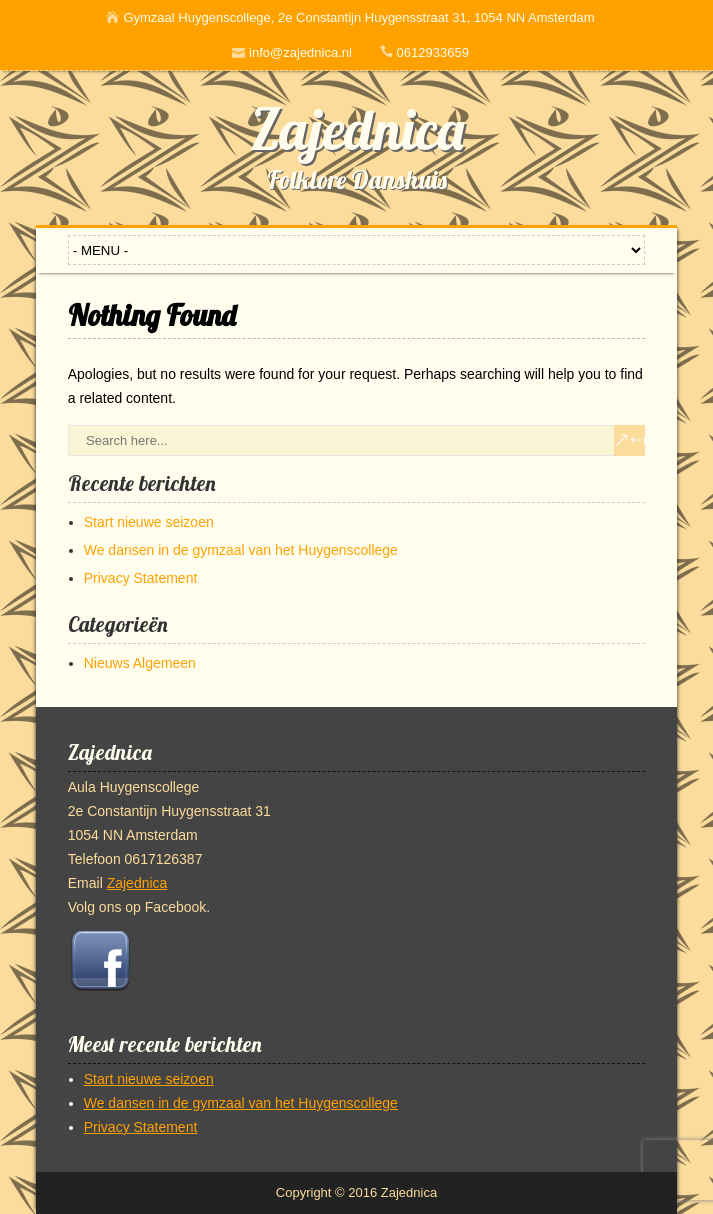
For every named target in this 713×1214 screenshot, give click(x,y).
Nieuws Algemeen (140, 663)
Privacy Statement (141, 578)
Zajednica (357, 129)
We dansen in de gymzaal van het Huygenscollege (241, 550)
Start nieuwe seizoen (149, 522)
